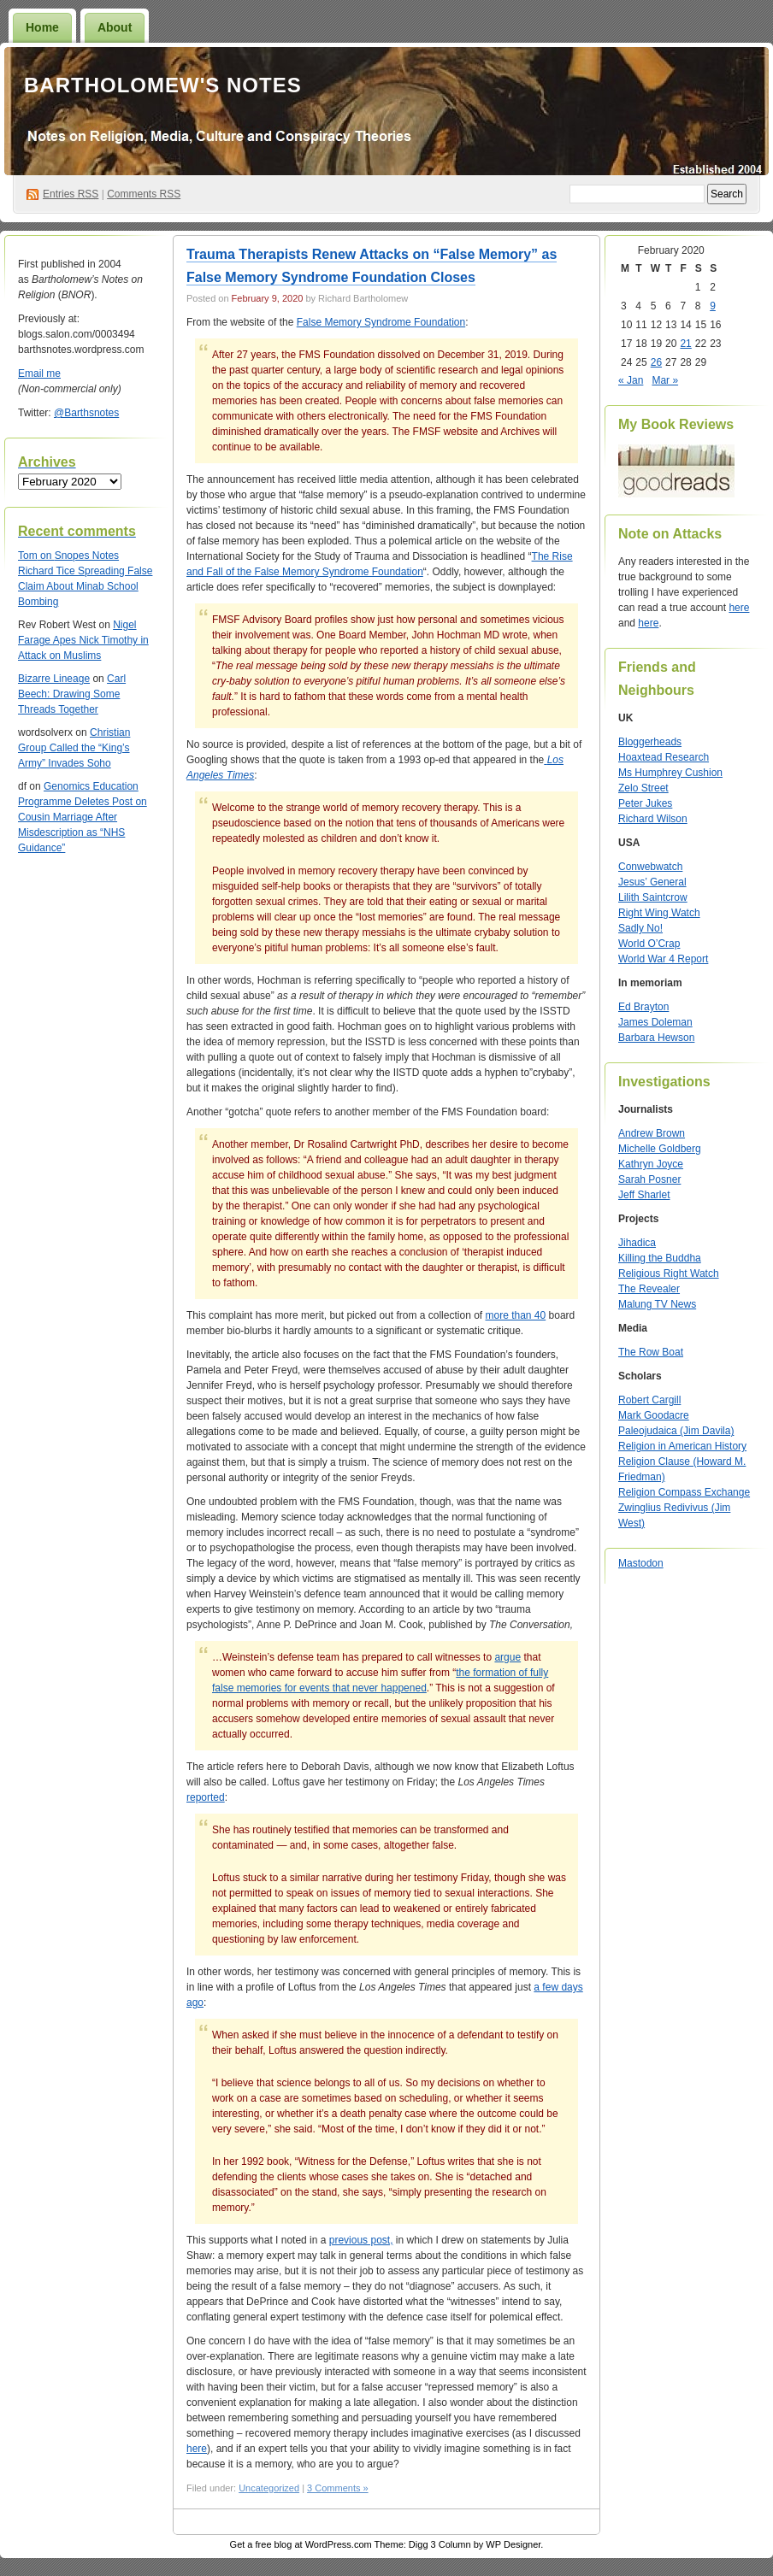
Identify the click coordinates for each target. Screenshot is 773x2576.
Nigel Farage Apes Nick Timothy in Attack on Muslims (83, 640)
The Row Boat (650, 1352)
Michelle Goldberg (659, 1149)
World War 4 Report (663, 959)
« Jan (630, 380)
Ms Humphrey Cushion (670, 773)
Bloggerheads (650, 742)
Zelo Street (643, 788)
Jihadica (637, 1243)
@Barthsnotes (86, 413)
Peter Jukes (645, 803)
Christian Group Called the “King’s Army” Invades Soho (74, 747)
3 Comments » (338, 2488)
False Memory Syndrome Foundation (381, 322)
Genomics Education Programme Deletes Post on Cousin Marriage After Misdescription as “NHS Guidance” (82, 817)
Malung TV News (657, 1304)
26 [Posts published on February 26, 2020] (656, 362)
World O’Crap (649, 944)
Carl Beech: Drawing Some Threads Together (72, 694)
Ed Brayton (643, 1007)
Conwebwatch (650, 867)
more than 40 (515, 1315)
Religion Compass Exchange (684, 1492)
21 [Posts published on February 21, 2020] (685, 344)
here (196, 2449)
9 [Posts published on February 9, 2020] (713, 306)
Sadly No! (640, 928)
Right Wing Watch (659, 913)
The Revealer (649, 1289)
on (36, 556)
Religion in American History (682, 1446)
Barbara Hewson (656, 1038)
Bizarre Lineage (54, 679)
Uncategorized (269, 2488)
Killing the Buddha (659, 1258)
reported (205, 1797)
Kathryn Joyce (650, 1164)
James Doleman (655, 1022)
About (114, 27)
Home (42, 27)
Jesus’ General (652, 882)
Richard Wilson (652, 819)
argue (507, 1657)
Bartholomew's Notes (163, 85)
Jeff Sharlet (644, 1195)
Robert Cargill (649, 1400)
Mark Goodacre (653, 1415)
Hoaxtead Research (663, 757)
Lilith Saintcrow (652, 897)
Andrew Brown (651, 1133)
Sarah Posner (649, 1179)
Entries (70, 194)
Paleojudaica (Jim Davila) (676, 1431)
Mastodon (641, 1563)
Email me (39, 373)
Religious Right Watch (668, 1273)
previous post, (361, 2240)
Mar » (665, 380)
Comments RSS (143, 194)
